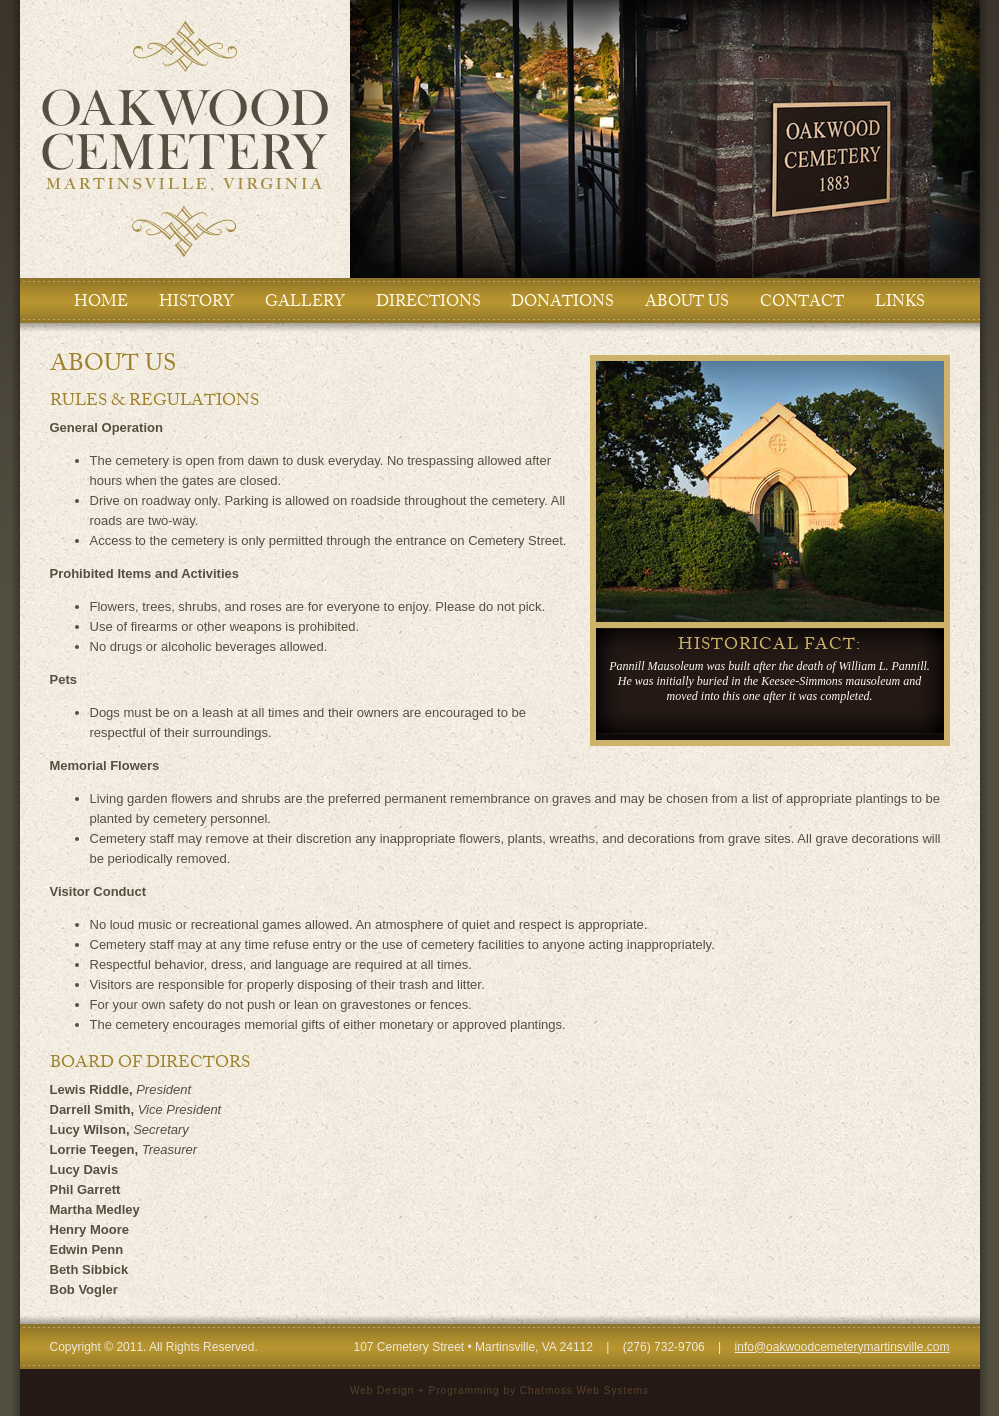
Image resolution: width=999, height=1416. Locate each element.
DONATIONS (562, 301)
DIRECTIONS (428, 301)
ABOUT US (687, 301)
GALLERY (305, 301)
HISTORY (196, 301)
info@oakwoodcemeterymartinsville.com (842, 1347)
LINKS (900, 301)
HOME (101, 301)
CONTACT (802, 301)
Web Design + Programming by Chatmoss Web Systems (499, 1390)
